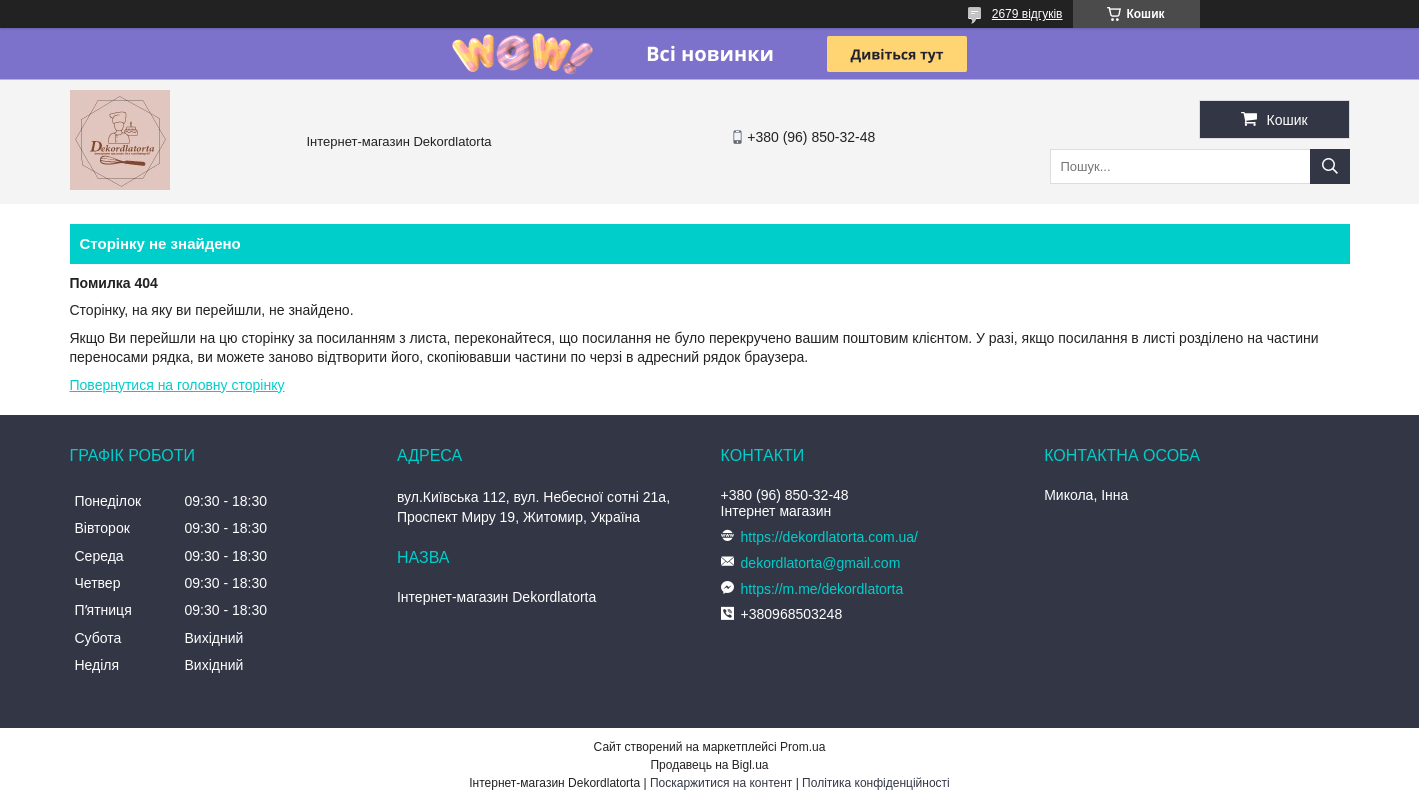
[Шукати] (1330, 166)
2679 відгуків (1027, 14)
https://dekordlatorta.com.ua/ (829, 537)
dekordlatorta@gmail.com (821, 563)
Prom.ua (802, 747)
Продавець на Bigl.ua (709, 765)
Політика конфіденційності (876, 783)
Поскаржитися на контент (721, 783)
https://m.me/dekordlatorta (822, 589)
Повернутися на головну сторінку (177, 385)
